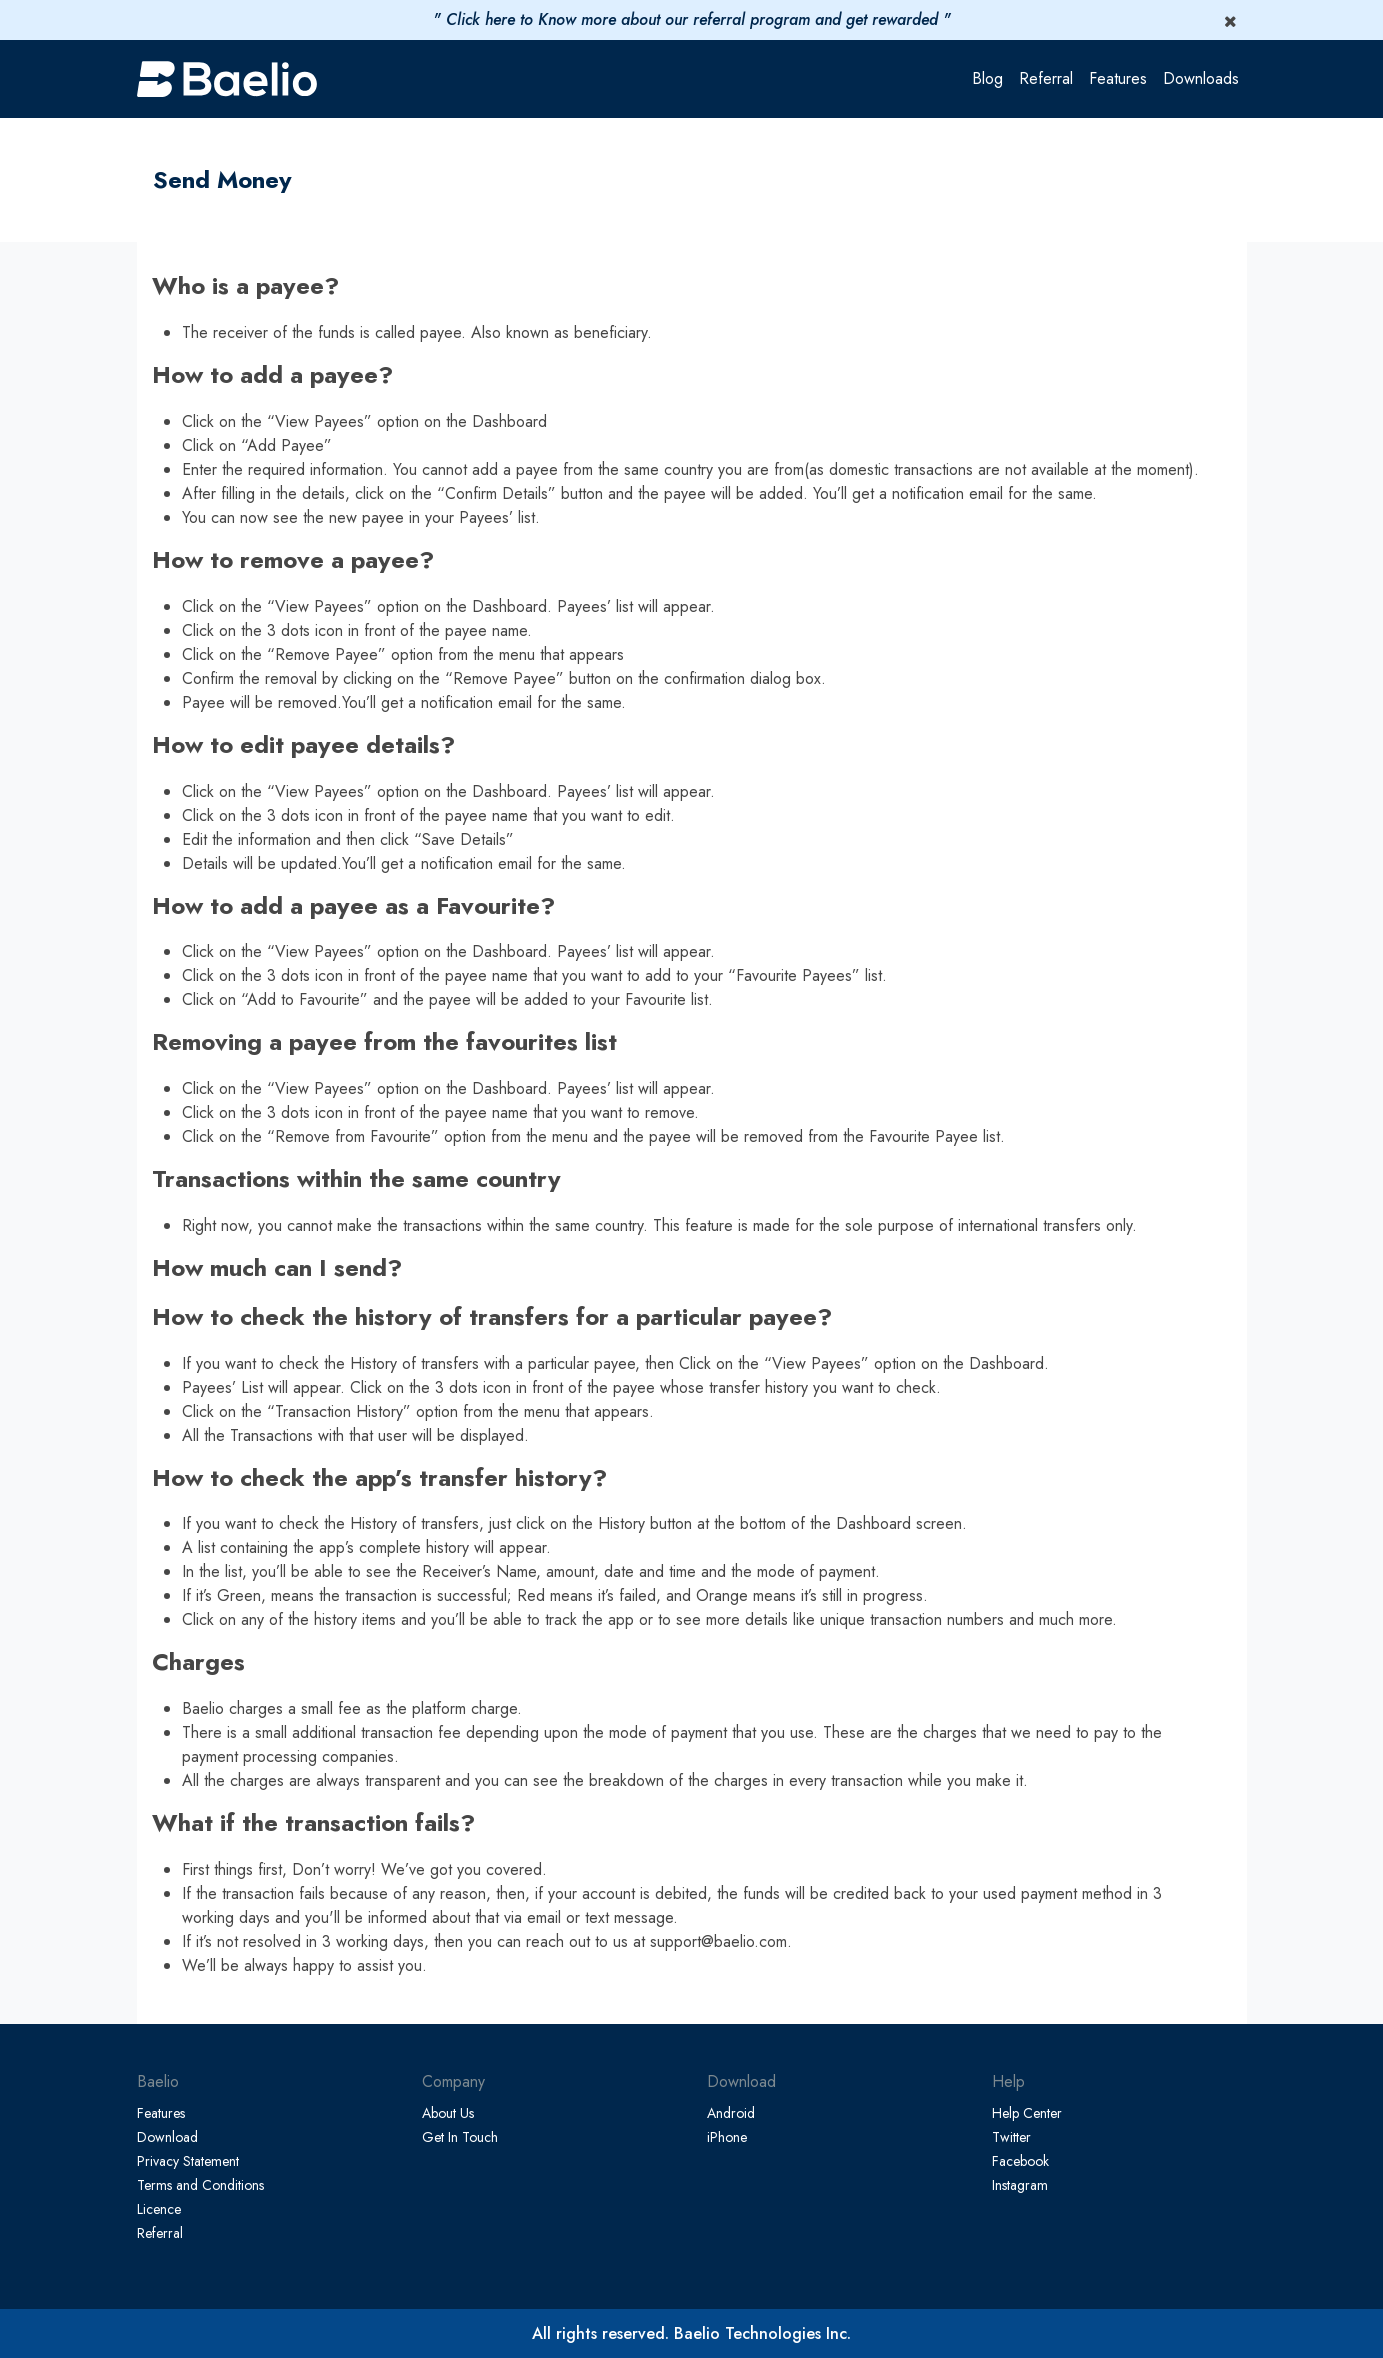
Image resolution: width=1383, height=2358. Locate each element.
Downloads (1201, 78)
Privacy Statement (188, 2161)
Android (731, 2113)
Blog (987, 78)
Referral (1046, 78)
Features (1118, 78)
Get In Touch (460, 2137)
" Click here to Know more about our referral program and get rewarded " (692, 19)
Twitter (1011, 2137)
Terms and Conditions (200, 2185)
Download (167, 2137)
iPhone (727, 2137)
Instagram (1020, 2185)
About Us (448, 2113)
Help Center (1027, 2113)
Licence (159, 2209)
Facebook (1020, 2161)
